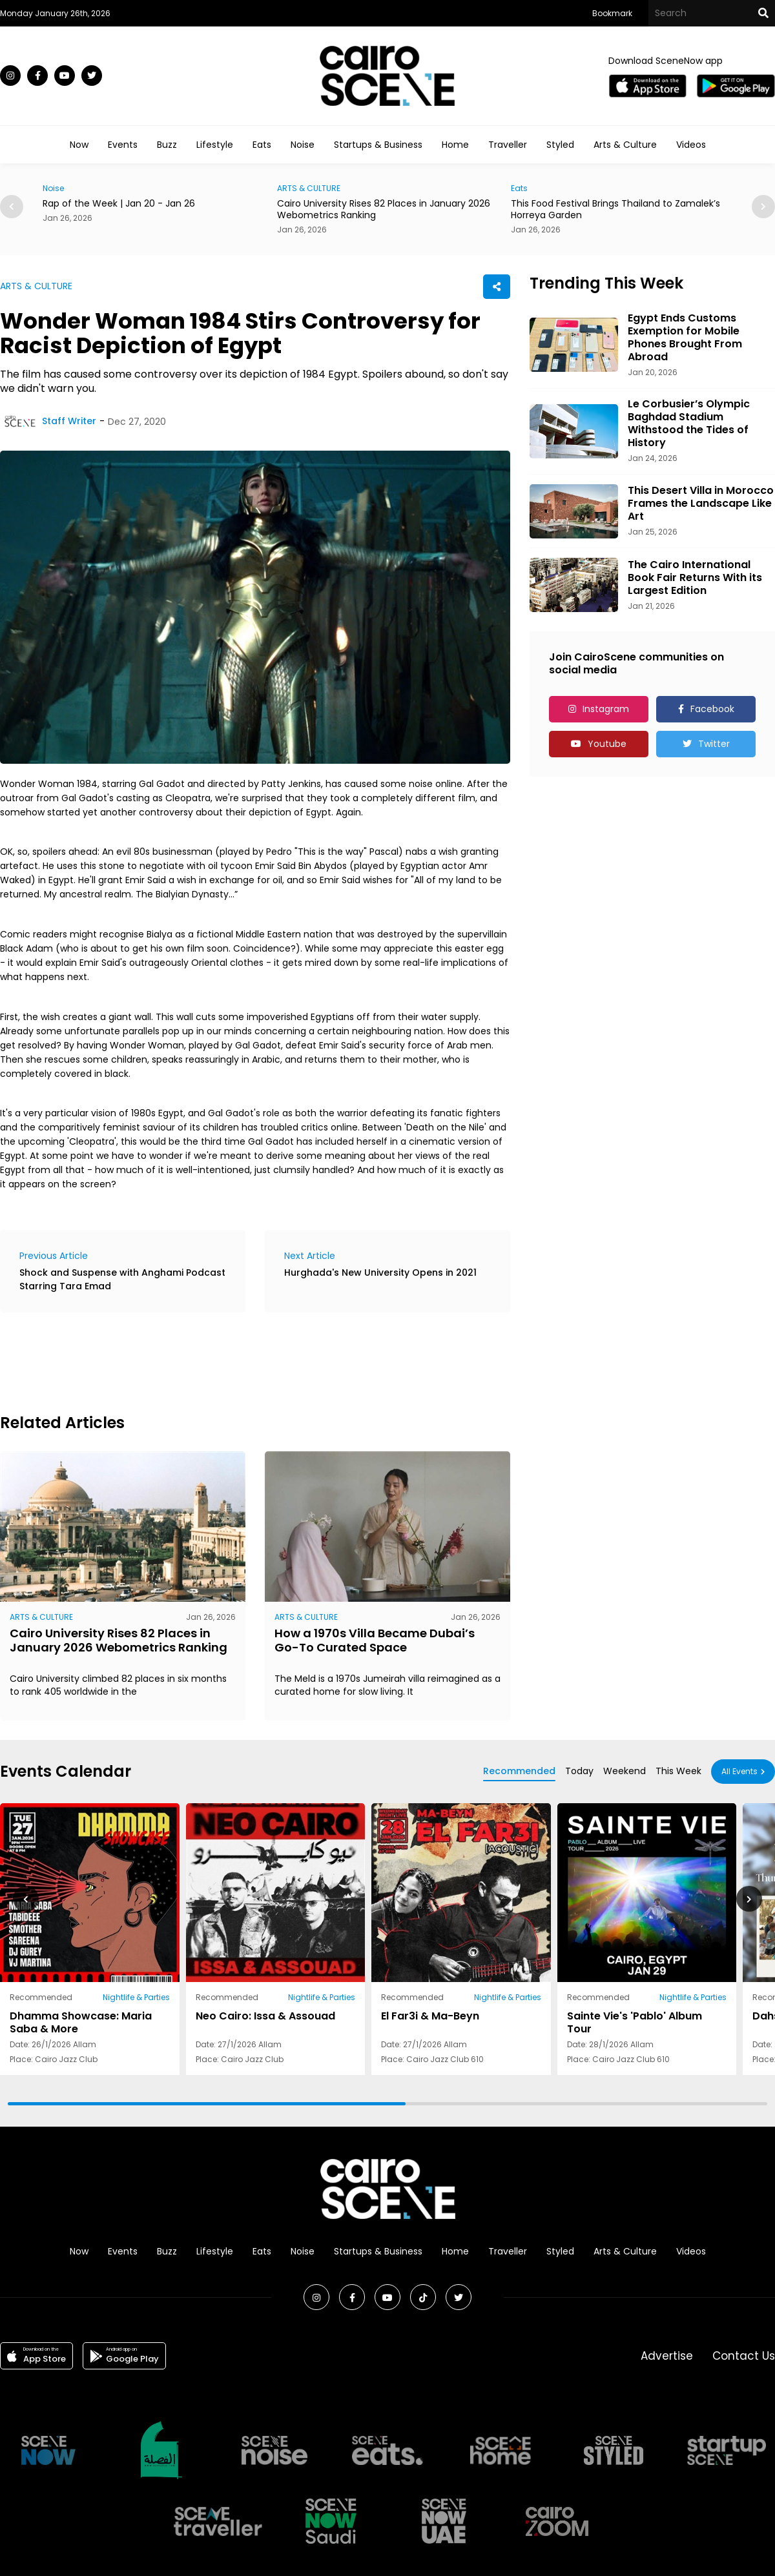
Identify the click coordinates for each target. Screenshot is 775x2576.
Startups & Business (378, 144)
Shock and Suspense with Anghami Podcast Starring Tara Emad (122, 1279)
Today (579, 1770)
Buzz (167, 144)
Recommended (519, 1770)
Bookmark (612, 13)
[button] (763, 206)
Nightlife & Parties (136, 1997)
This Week (678, 1770)
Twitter (714, 743)
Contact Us (743, 2356)
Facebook (712, 708)
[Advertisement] (235, 1361)
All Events (739, 1771)
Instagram (606, 708)
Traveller (507, 144)
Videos (691, 144)
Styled (560, 144)
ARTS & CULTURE (308, 188)
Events (123, 144)
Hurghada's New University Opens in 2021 (380, 1272)
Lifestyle (214, 144)
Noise (303, 144)
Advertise (667, 2356)
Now (79, 144)
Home (455, 144)
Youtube (607, 743)
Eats (262, 144)
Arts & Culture (625, 144)
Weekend (624, 1770)
